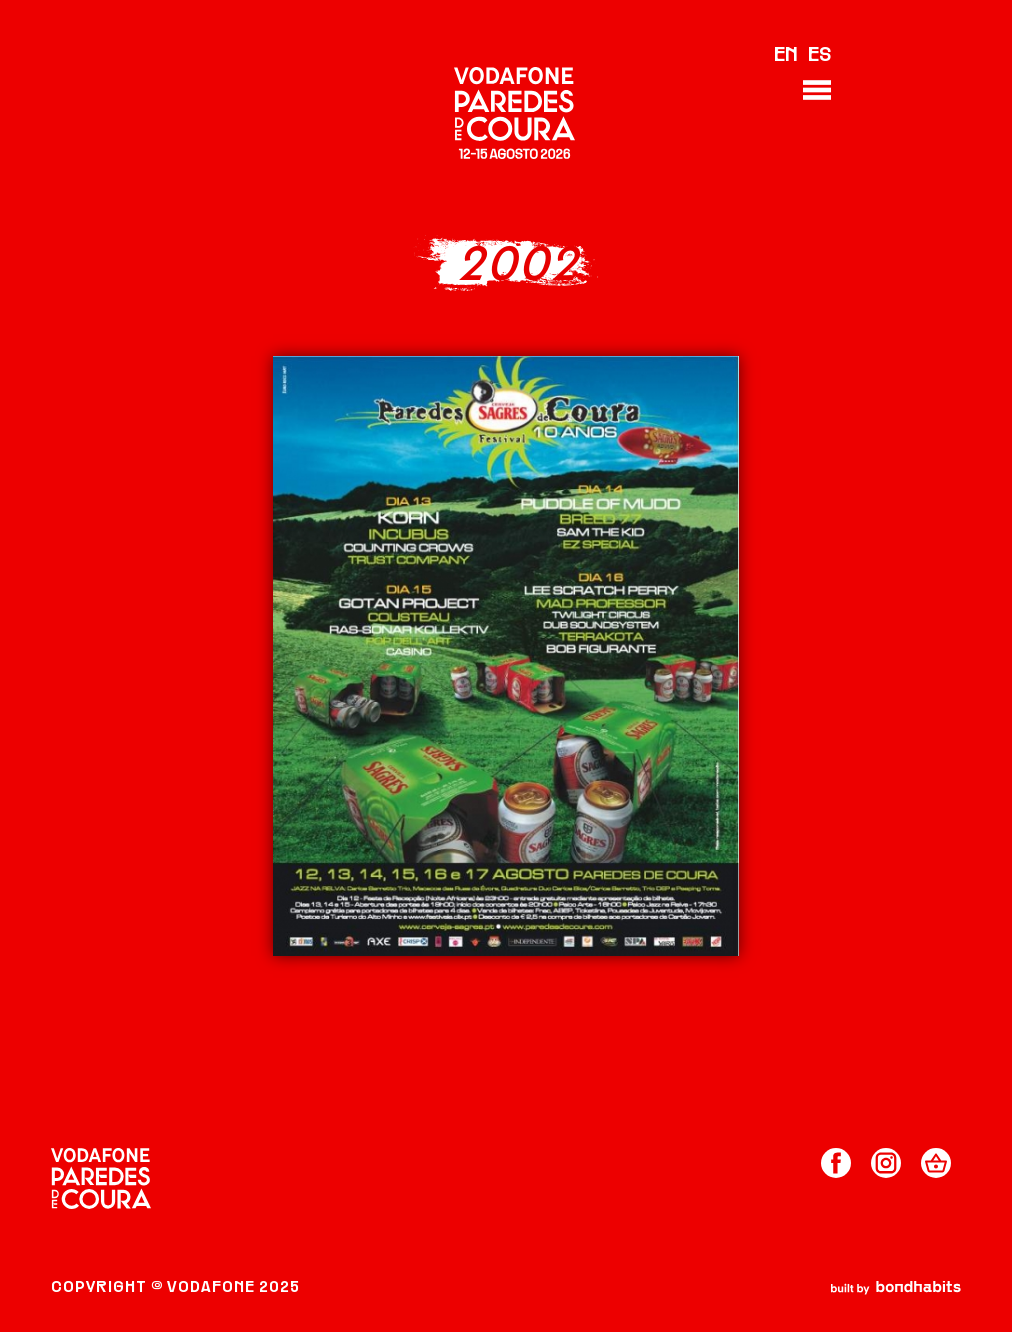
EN (786, 56)
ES (819, 56)
